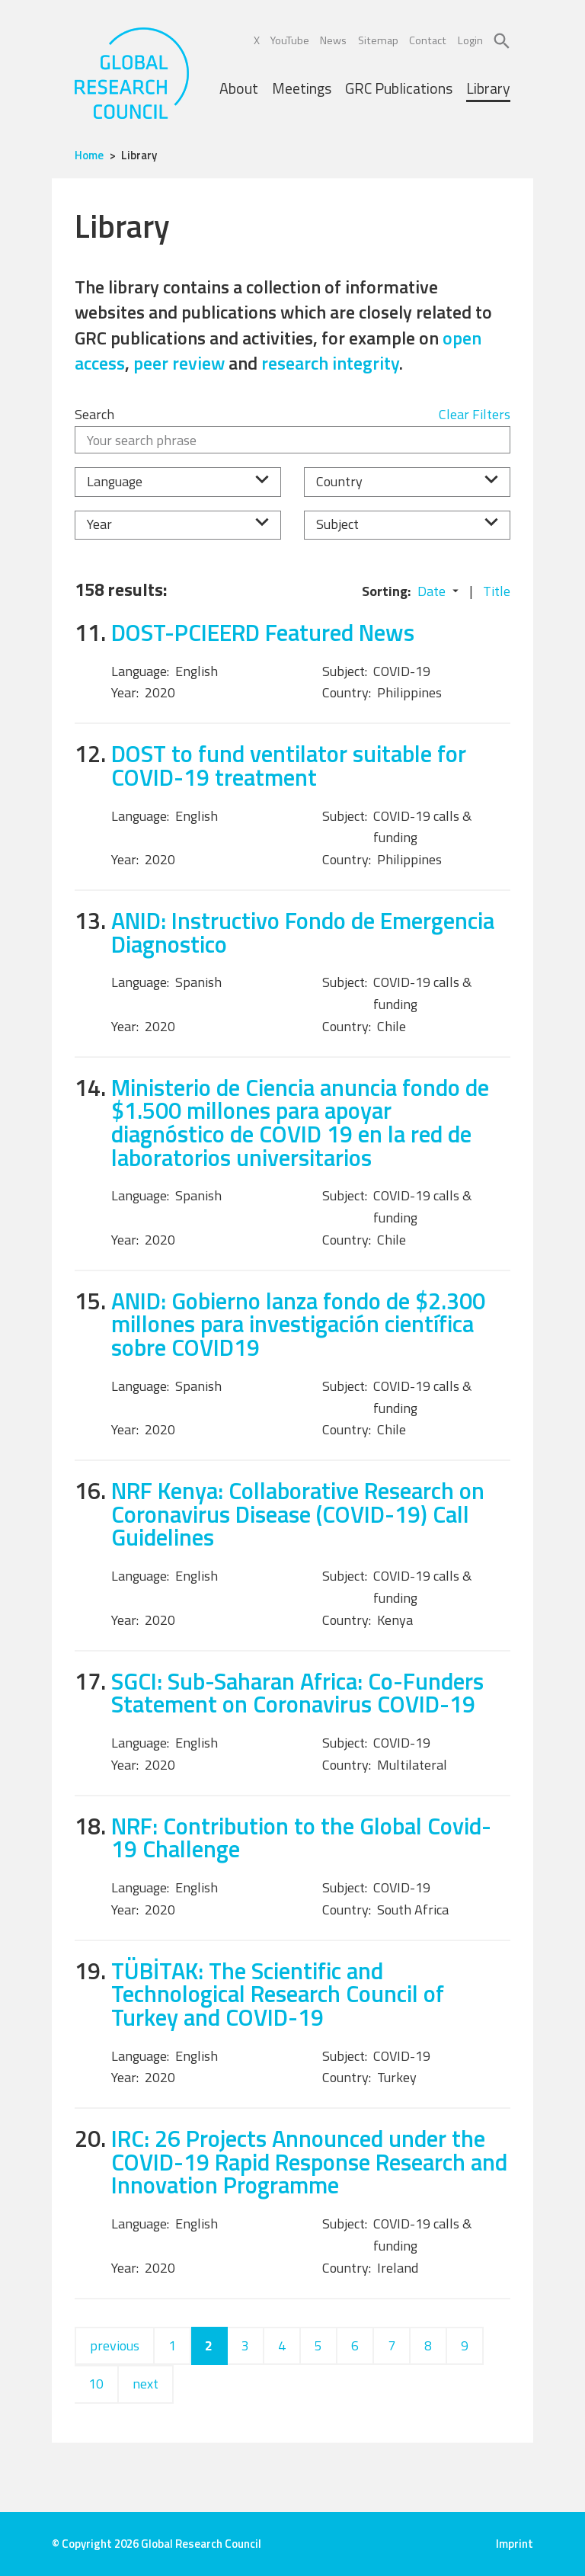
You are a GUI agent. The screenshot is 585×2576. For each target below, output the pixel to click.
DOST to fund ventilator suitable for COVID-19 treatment (288, 765)
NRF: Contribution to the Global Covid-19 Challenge (301, 1837)
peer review (179, 362)
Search (94, 414)
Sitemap (378, 40)
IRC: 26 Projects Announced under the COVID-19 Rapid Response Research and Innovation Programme (309, 2161)
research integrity (330, 362)
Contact (427, 40)
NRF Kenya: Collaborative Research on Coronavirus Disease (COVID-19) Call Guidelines (297, 1513)
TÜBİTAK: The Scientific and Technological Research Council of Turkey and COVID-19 (277, 1994)
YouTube (289, 40)
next (145, 2383)
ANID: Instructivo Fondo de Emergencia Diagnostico (302, 932)
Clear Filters (474, 414)
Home (89, 155)
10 (96, 2383)
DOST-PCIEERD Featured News (262, 632)
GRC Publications (398, 88)
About (238, 88)
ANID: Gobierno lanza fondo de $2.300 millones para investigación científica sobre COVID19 (298, 1324)
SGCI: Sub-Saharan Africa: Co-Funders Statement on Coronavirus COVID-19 (297, 1692)
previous (114, 2345)
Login (470, 40)
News (333, 40)
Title (496, 591)
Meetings (301, 88)
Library (488, 88)
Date (431, 591)
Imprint (514, 2543)
